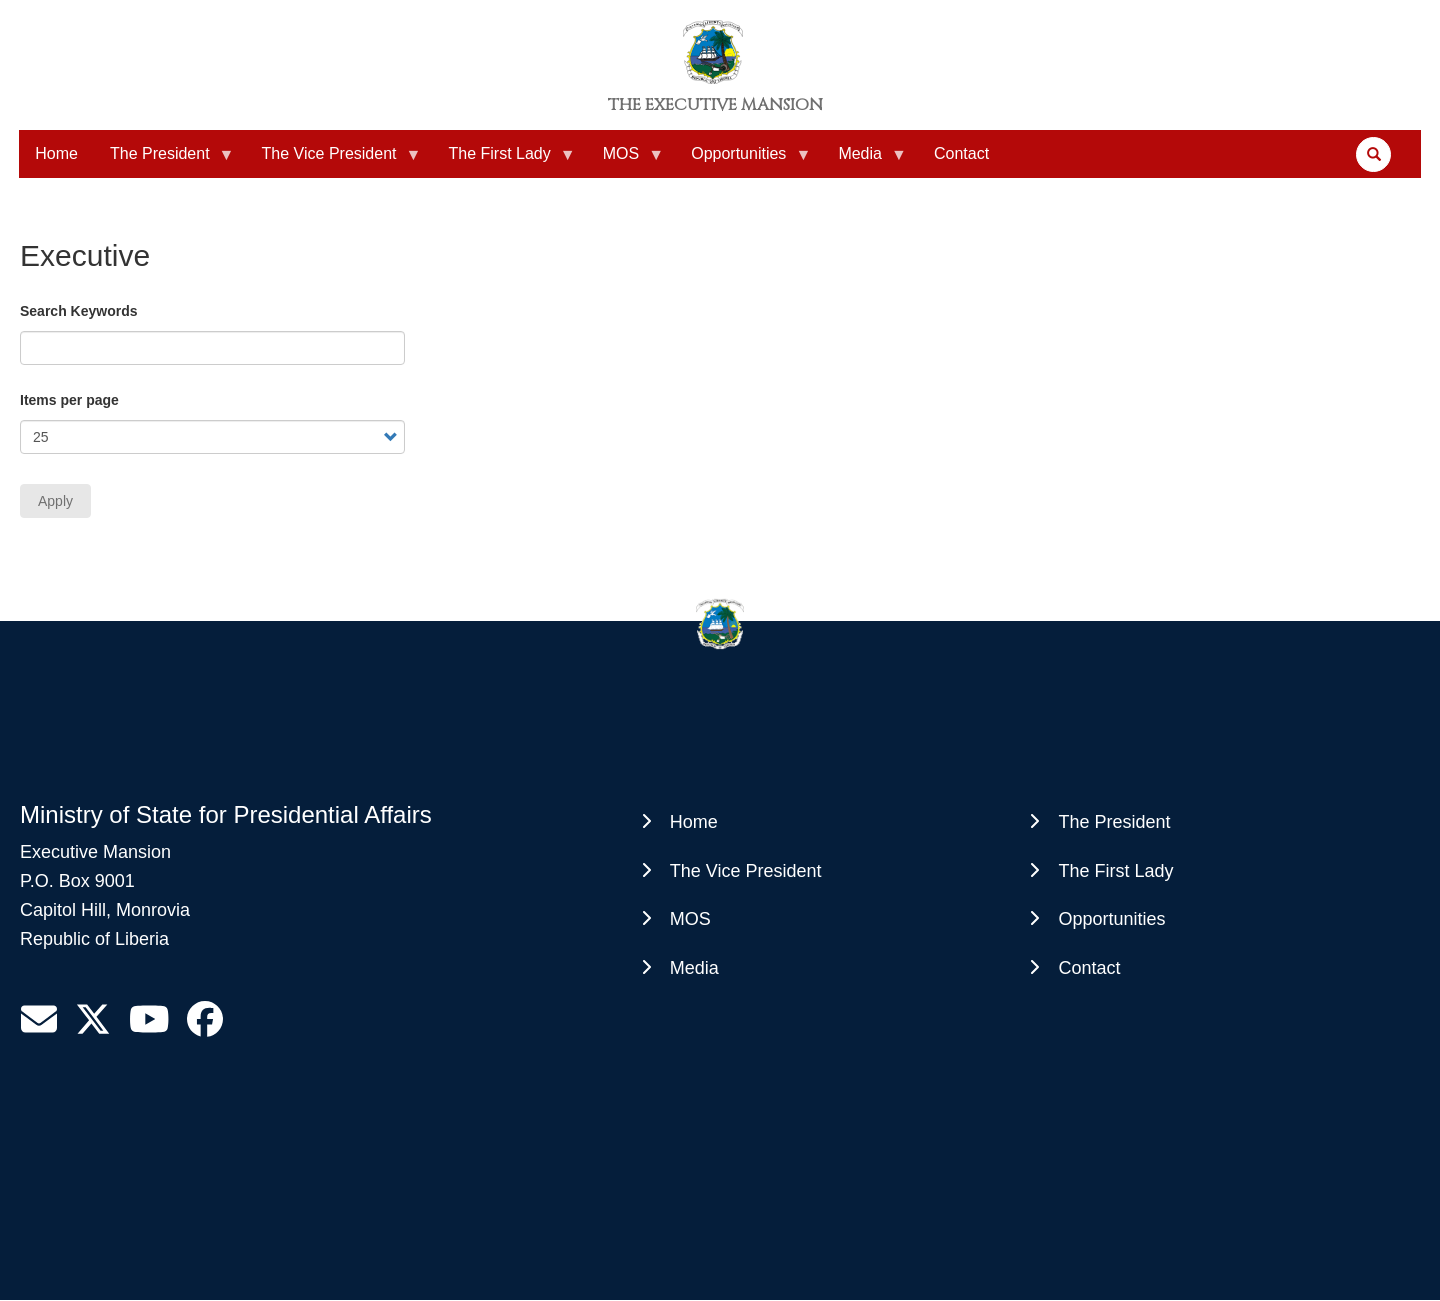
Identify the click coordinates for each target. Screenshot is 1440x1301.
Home (56, 153)
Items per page (69, 400)
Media (864, 161)
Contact (961, 153)
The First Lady (503, 161)
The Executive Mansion (715, 105)
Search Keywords (79, 311)
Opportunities (742, 161)
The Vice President (333, 161)
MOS (625, 161)
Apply (55, 501)
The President (164, 161)
